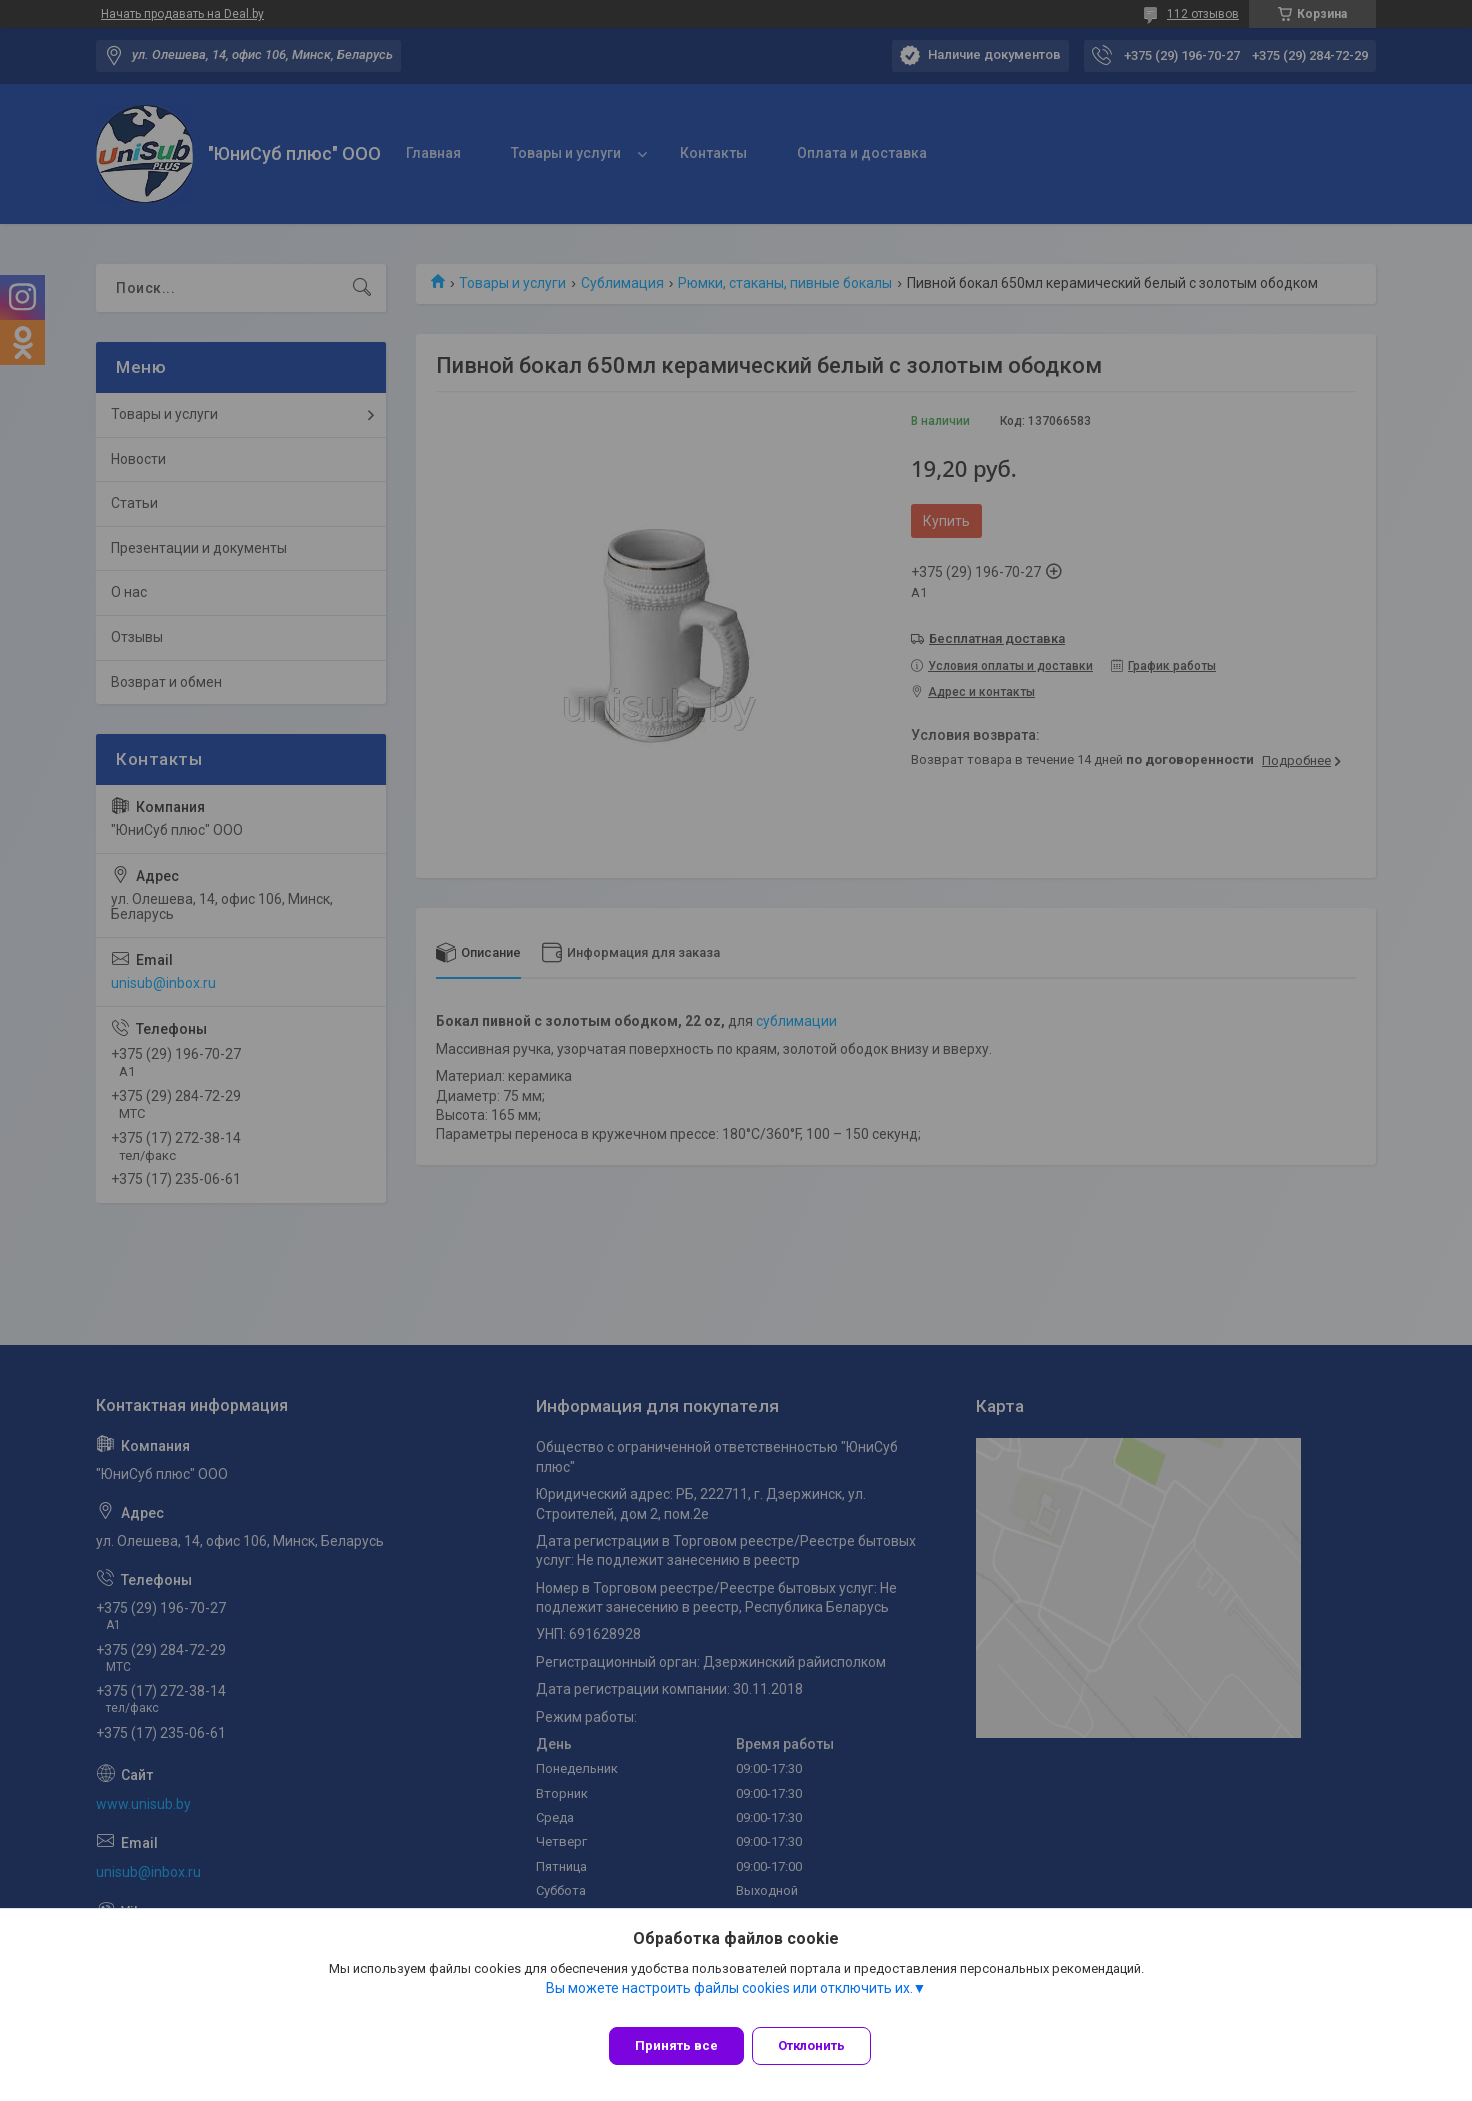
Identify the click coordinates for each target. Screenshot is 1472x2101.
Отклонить (823, 2045)
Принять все (676, 2045)
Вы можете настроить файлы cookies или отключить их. (729, 2000)
